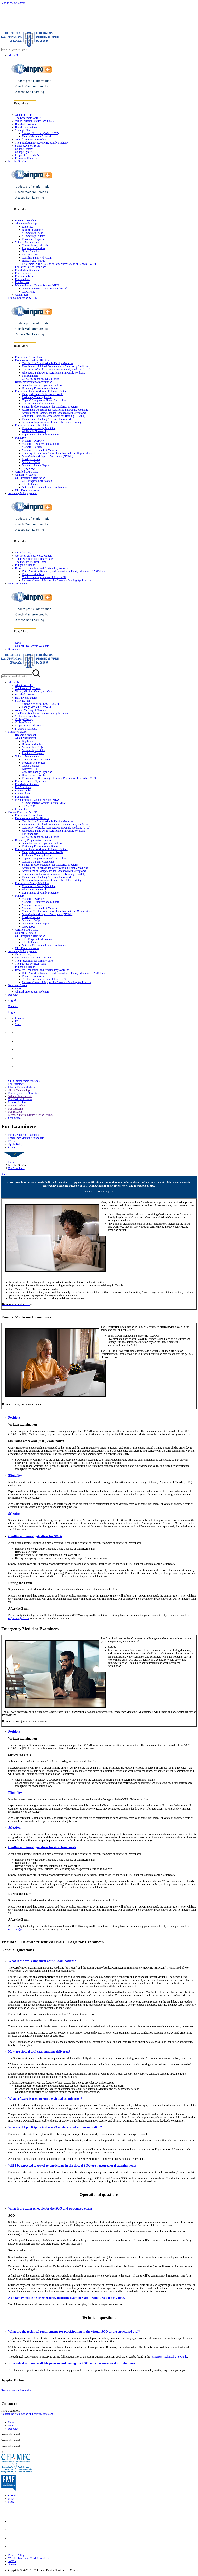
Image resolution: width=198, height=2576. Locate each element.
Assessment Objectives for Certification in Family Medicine (55, 409)
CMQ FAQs (28, 468)
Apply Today (15, 1144)
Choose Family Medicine (36, 245)
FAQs (11, 1140)
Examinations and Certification (32, 360)
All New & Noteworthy (35, 431)
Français (13, 1006)
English (12, 1000)
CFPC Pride (28, 291)
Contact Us (14, 1147)
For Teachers (22, 282)
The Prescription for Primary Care (34, 558)
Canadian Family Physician (37, 257)
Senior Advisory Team (27, 145)
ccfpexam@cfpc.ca (18, 1618)
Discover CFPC (30, 254)
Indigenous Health (25, 564)
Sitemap (12, 2564)
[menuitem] (102, 1008)
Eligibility (27, 226)
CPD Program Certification (30, 477)
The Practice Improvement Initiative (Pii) (44, 577)
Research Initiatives (33, 574)
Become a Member (25, 220)
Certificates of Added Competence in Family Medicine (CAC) (56, 369)
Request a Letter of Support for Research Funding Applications (56, 580)
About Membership (26, 223)
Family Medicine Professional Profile (42, 394)
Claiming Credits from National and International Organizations (57, 453)
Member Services (17, 161)
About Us (13, 55)
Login (11, 1012)
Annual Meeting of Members (31, 139)
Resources (14, 649)
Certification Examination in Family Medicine (47, 363)
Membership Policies (33, 235)
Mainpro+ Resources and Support (40, 443)
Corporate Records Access (29, 155)
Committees (21, 294)
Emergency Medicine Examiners (26, 1137)
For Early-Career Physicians (30, 266)
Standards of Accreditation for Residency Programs (50, 406)
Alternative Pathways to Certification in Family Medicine (53, 372)
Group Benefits (30, 251)
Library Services (17, 1102)
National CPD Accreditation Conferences (44, 487)
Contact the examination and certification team (27, 2413)
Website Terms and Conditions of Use (29, 2558)
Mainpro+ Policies (32, 446)
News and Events (17, 583)
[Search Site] (16, 49)
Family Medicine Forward (36, 136)
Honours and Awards (33, 260)
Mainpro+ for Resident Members (40, 449)
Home (11, 1162)
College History (24, 148)
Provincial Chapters (26, 158)
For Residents (22, 279)
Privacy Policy (16, 2555)
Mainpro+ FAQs (31, 462)
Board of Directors (25, 124)
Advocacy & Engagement (22, 493)
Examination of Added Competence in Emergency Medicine (55, 366)
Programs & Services (33, 248)
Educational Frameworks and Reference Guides (41, 391)
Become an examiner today (16, 2390)
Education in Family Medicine (32, 425)
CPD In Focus (30, 484)
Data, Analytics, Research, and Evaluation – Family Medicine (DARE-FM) (63, 571)
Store (18, 1024)
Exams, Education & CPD (22, 297)
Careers (19, 1018)
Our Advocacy (23, 552)
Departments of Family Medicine (40, 434)
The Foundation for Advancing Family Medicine (42, 142)
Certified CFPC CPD (26, 471)
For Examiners (23, 273)
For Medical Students (27, 269)
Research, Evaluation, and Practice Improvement (42, 568)
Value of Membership (27, 242)
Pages (11, 2422)
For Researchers (24, 276)
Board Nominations (26, 127)
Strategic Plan (22, 130)
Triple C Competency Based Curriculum (44, 400)
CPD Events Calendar (27, 490)
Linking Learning (31, 459)
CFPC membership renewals (24, 1080)
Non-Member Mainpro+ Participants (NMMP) (47, 456)
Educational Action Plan (28, 357)
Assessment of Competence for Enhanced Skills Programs (54, 412)
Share (4, 1174)
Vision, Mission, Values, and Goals (34, 120)
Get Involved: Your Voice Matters (33, 555)
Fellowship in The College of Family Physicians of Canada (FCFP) (59, 263)
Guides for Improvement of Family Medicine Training (52, 422)
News (18, 642)
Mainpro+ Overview (33, 440)
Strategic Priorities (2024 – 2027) (40, 133)
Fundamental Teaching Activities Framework (47, 419)
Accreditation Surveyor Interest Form (42, 384)
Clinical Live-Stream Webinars (32, 645)
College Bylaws (24, 151)
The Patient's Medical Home (30, 561)
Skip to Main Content (13, 2)
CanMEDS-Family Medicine (38, 403)
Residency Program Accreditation (33, 381)
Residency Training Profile (36, 397)
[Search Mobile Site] (16, 676)
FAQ (17, 1021)
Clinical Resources (25, 474)
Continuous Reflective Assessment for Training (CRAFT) (53, 415)
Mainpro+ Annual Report (36, 465)
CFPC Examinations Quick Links (40, 378)
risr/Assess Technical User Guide (169, 2356)
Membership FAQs (32, 232)
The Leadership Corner (27, 117)
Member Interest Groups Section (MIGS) (37, 285)
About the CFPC (24, 114)
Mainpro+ (20, 437)
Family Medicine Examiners (23, 1134)
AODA (12, 2561)
